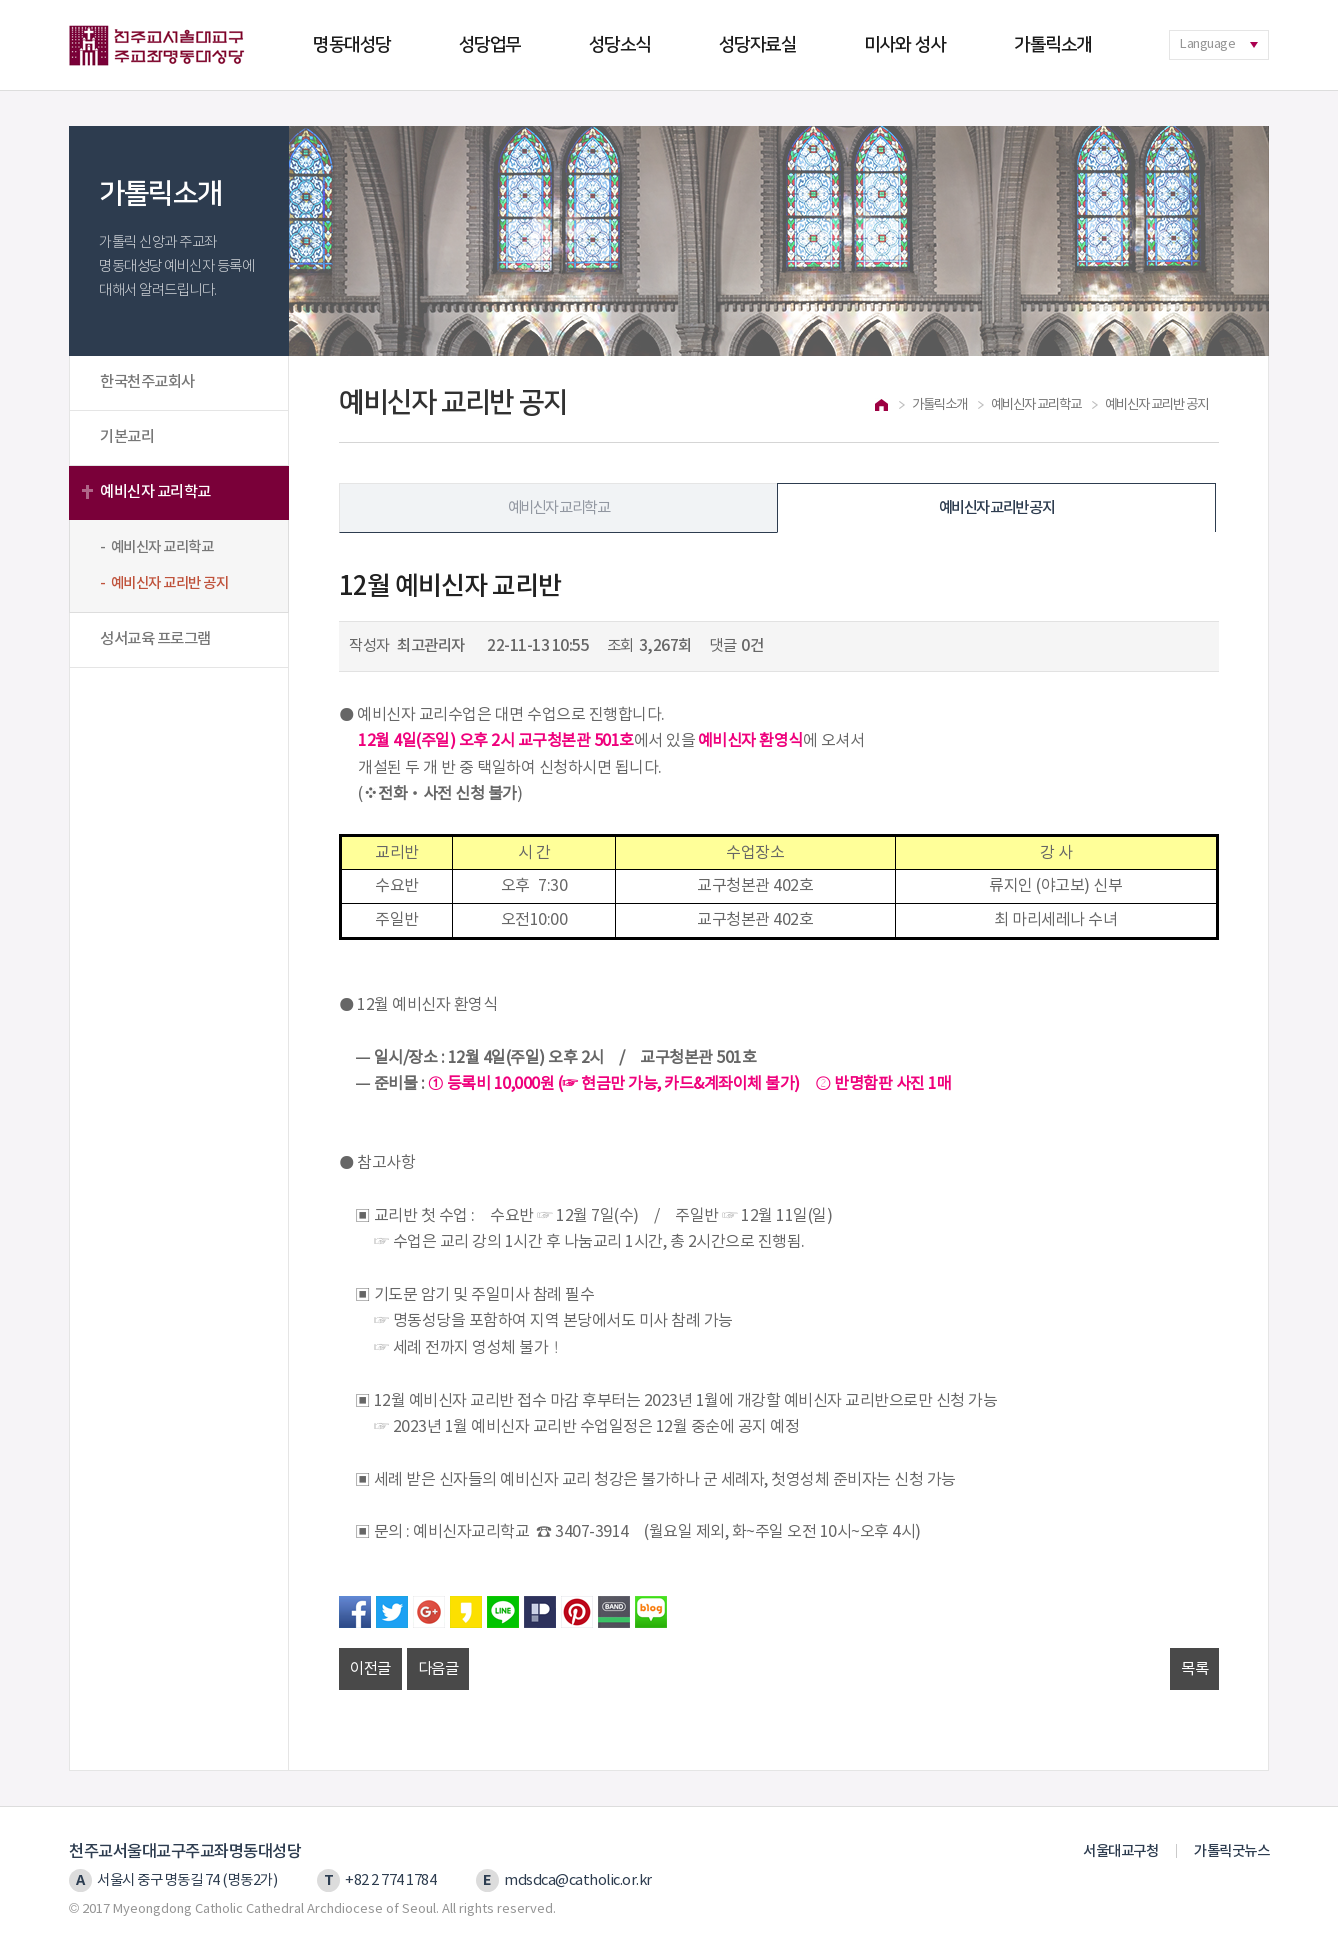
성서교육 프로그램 (155, 639)
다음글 (438, 1669)
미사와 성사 (905, 45)
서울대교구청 (1120, 1851)
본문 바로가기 (0, 0)
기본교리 (127, 437)
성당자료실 (758, 45)
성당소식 (620, 45)
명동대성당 (352, 45)
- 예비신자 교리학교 (156, 547)
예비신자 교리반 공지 (996, 508)
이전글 (370, 1669)
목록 (1194, 1669)
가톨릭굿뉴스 (1231, 1851)
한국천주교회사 (147, 382)
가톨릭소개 (1053, 45)
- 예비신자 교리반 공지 (164, 583)
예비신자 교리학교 (155, 492)
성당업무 (490, 45)
